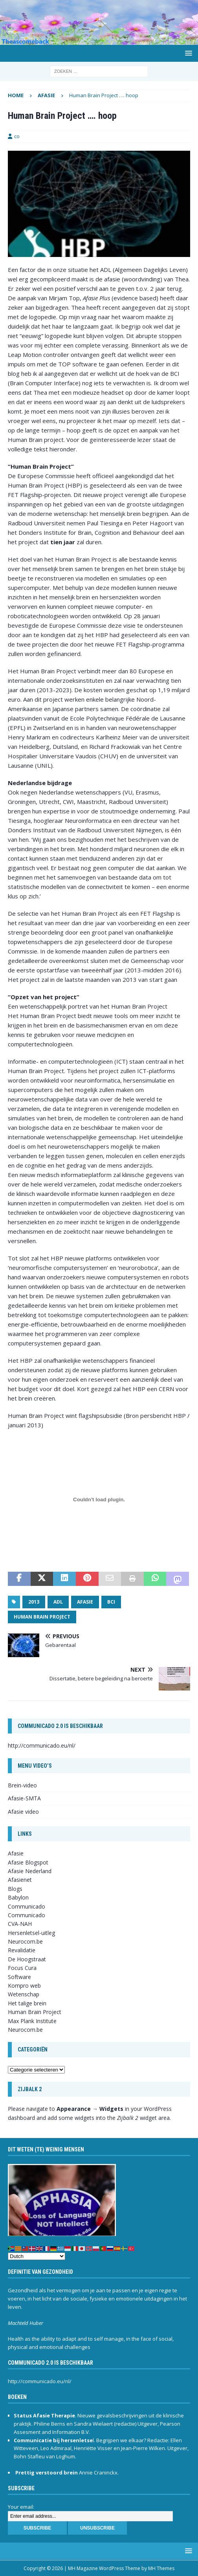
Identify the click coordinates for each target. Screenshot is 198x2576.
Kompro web (24, 1985)
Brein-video (22, 1785)
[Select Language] (36, 2256)
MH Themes (161, 2568)
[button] (187, 53)
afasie (85, 1601)
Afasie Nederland (29, 1871)
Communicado (26, 1915)
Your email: (21, 2506)
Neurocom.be (25, 1941)
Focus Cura (22, 1968)
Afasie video (23, 1811)
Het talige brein (27, 2003)
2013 (33, 1601)
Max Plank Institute (32, 2021)
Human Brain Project (42, 1616)
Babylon (18, 1897)
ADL (58, 1601)
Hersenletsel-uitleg (31, 1933)
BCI (111, 1601)
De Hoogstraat (27, 1959)
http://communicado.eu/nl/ (41, 1745)
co (17, 136)
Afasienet (20, 1879)
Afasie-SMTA (24, 1798)
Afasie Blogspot (28, 1862)
